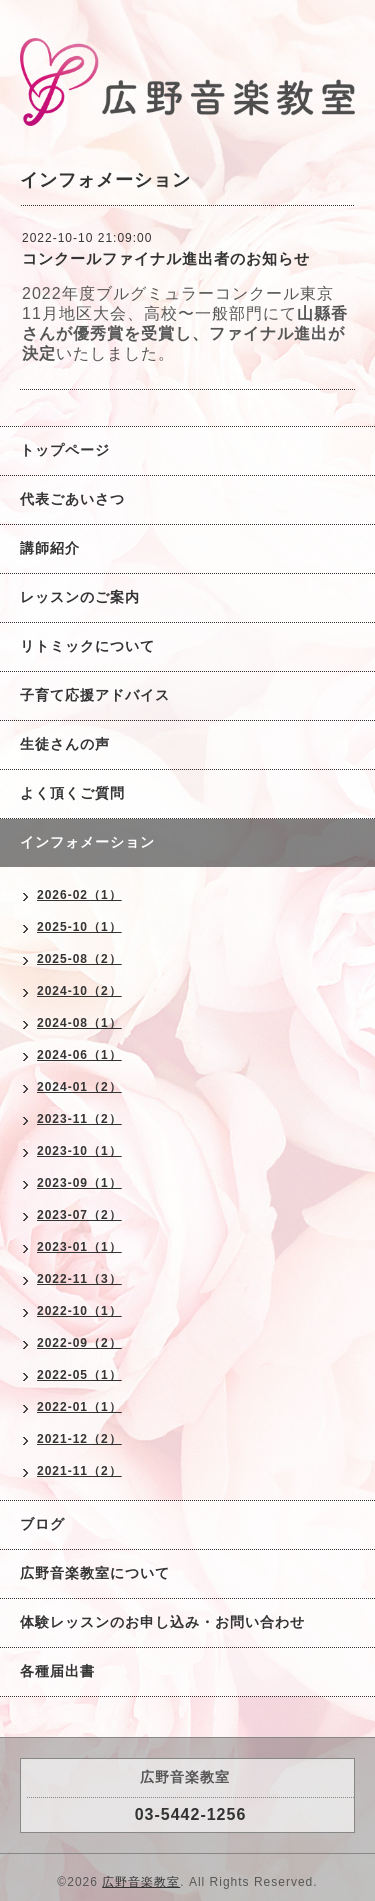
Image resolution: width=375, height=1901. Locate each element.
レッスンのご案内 (80, 597)
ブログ (42, 1524)
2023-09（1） (79, 1183)
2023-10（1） (79, 1151)
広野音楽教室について (95, 1573)
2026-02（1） (79, 895)
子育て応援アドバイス (95, 695)
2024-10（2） (79, 991)
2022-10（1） (79, 1311)
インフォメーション (87, 842)
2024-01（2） (79, 1087)
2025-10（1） (79, 927)
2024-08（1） (79, 1023)
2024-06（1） (79, 1055)
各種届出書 (57, 1671)
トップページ (65, 450)
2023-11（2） (79, 1119)
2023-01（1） (79, 1247)
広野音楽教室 (141, 1882)
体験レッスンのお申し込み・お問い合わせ (162, 1622)
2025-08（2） (79, 959)
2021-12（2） (79, 1439)
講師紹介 (50, 548)
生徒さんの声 (65, 744)
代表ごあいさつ (72, 499)
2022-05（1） (79, 1375)
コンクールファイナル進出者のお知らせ (166, 258)
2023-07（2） (79, 1215)
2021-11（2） (79, 1471)
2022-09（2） (79, 1343)
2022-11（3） (79, 1279)
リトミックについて (87, 646)
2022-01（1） (79, 1407)
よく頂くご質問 (72, 793)
